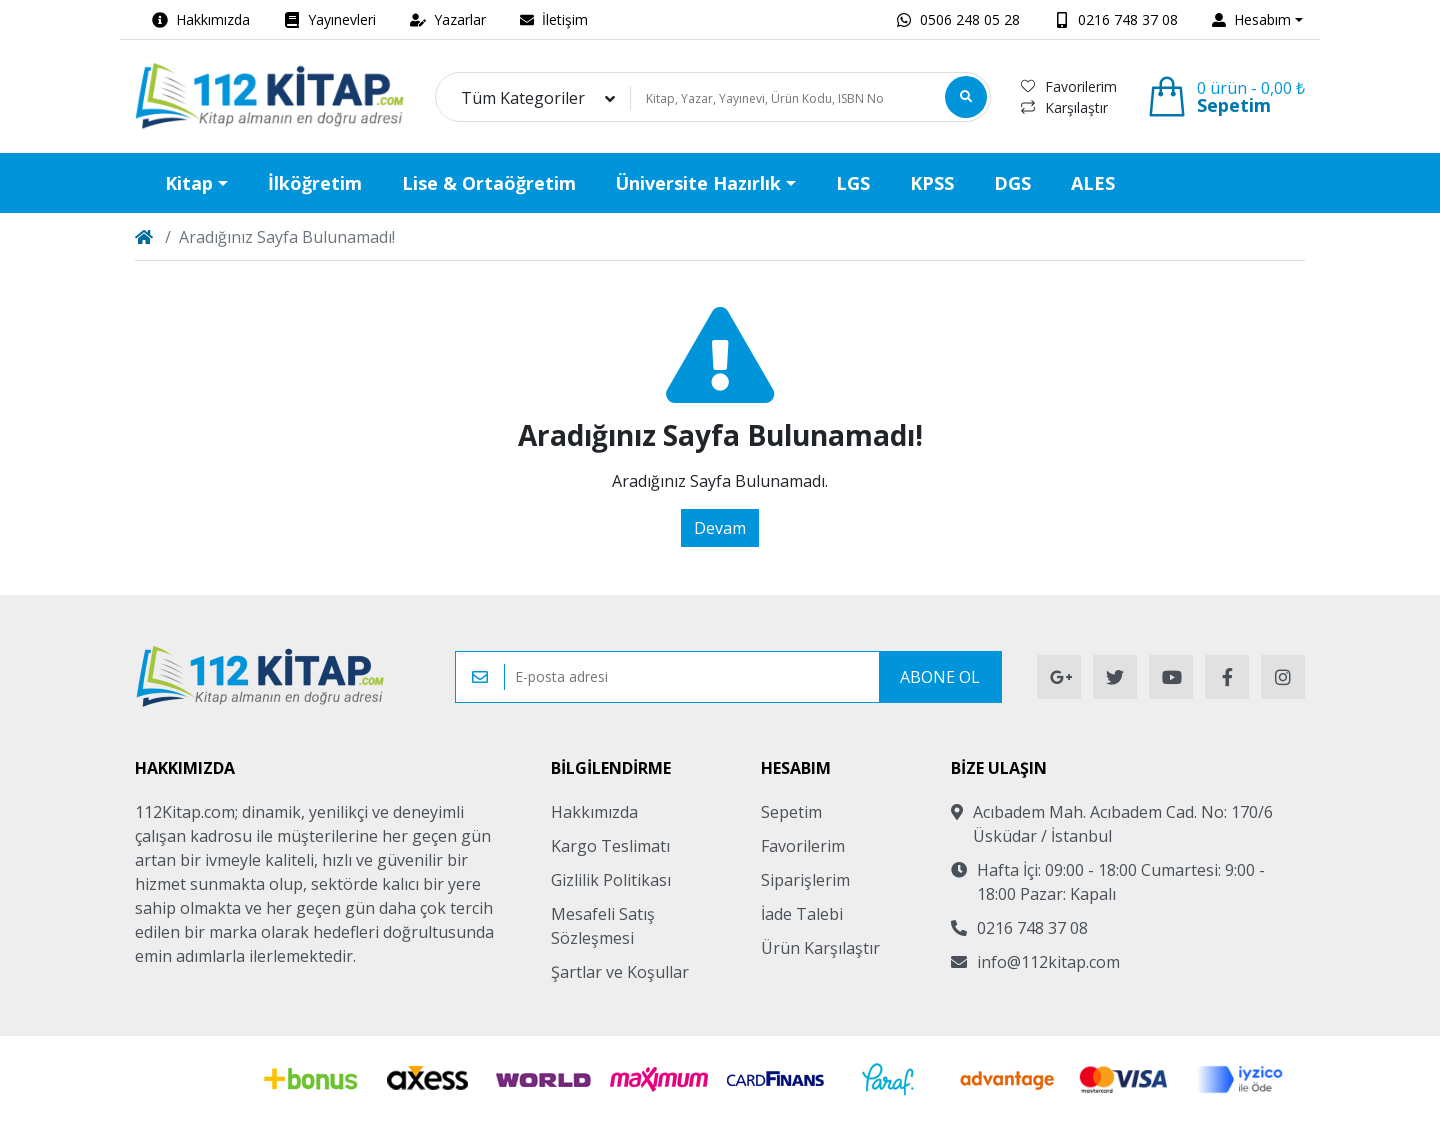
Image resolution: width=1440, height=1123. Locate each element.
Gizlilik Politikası (611, 880)
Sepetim (791, 812)
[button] (1257, 19)
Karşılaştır (1064, 107)
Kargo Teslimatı (610, 846)
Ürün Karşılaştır (820, 948)
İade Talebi (802, 914)
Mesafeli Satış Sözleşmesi (603, 926)
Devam (720, 528)
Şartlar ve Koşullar (620, 972)
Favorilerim (1069, 86)
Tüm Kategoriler (523, 98)
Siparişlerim (805, 880)
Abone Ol (940, 677)
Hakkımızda (594, 812)
